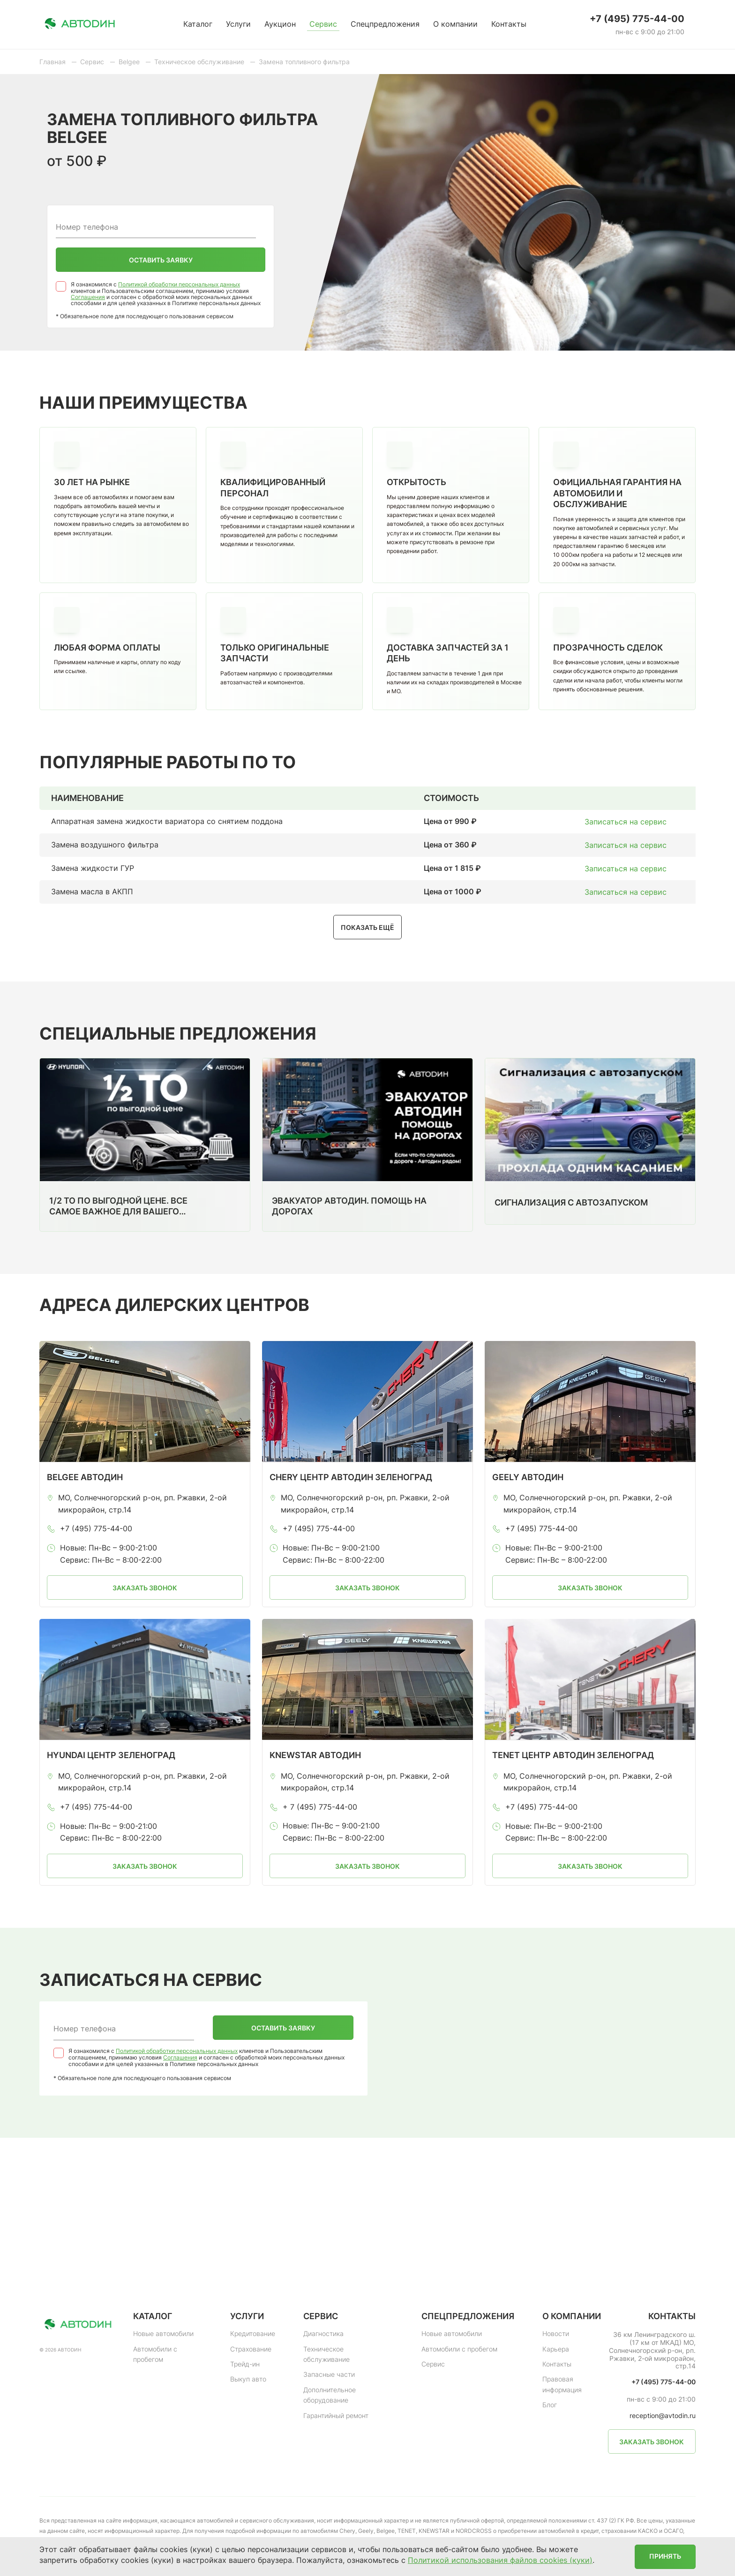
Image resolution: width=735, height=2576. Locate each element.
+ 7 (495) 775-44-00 (320, 1807)
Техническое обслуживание (326, 2354)
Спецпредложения (385, 24)
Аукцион (280, 24)
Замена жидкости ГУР (92, 868)
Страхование (250, 2349)
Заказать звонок (144, 1588)
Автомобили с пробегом (155, 2354)
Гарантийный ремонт (335, 2415)
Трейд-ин (245, 2364)
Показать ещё (367, 927)
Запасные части (329, 2374)
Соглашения (88, 296)
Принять (665, 2556)
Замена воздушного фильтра (104, 844)
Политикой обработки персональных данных (179, 284)
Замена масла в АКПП (92, 891)
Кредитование (252, 2333)
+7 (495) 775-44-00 (637, 18)
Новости (555, 2333)
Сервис (323, 24)
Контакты (508, 24)
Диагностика (323, 2333)
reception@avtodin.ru (663, 2415)
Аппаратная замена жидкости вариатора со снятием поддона (167, 821)
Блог (549, 2405)
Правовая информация (562, 2384)
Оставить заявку (161, 260)
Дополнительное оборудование (329, 2395)
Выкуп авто (248, 2379)
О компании (455, 24)
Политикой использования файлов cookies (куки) (500, 2560)
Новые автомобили (163, 2333)
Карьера (555, 2349)
